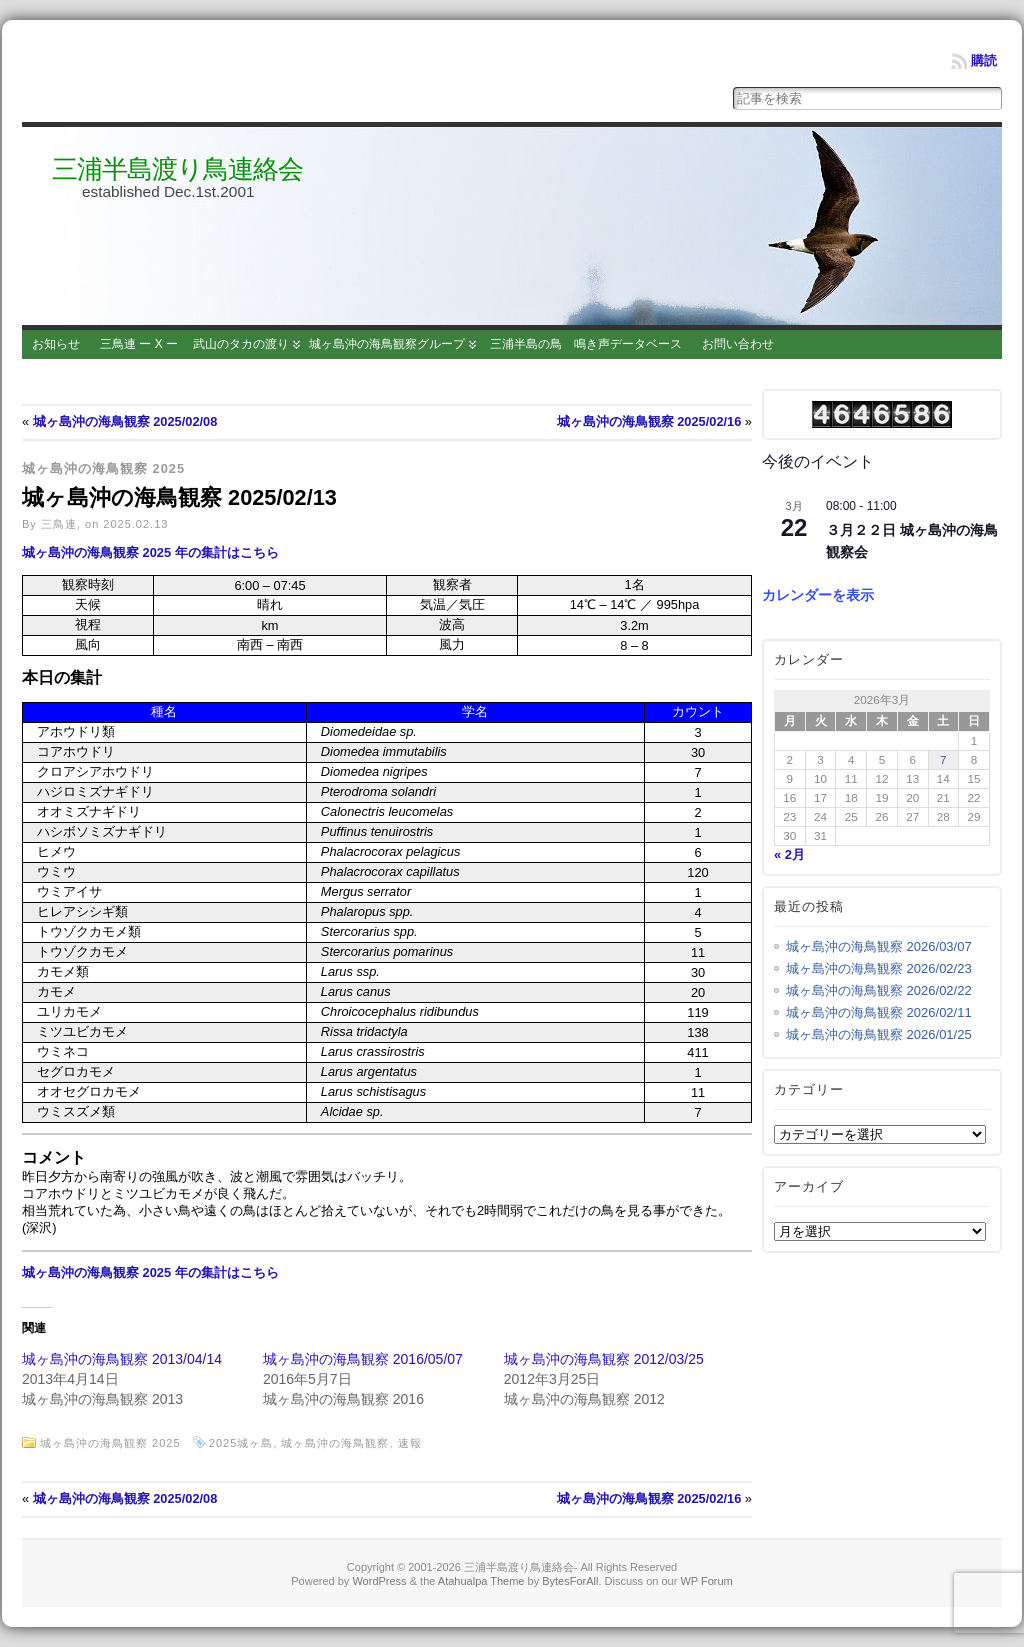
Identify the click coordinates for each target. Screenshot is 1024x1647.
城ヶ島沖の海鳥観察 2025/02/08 (125, 421)
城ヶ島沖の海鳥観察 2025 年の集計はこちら (150, 552)
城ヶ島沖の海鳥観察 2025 (103, 468)
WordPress (379, 1581)
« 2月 (789, 854)
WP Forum (706, 1581)
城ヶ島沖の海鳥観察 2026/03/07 (879, 946)
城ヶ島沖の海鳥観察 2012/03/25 (604, 1359)
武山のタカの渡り (241, 344)
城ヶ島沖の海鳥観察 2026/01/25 (879, 1034)
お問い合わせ (738, 344)
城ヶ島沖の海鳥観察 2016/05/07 (363, 1359)
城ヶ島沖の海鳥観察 (335, 1443)
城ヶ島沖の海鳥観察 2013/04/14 (122, 1359)
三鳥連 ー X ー (139, 344)
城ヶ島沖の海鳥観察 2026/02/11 (879, 1012)
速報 (410, 1443)
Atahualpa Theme (481, 1581)
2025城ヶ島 (241, 1443)
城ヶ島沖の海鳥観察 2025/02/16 (649, 421)
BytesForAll (570, 1581)
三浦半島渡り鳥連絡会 (177, 169)
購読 (984, 60)
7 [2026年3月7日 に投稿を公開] (943, 759)
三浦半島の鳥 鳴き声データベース (586, 344)
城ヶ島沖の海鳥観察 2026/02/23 (879, 968)
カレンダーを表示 (818, 595)
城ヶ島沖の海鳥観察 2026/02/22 (879, 990)
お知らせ (56, 344)
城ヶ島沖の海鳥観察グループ (387, 344)
